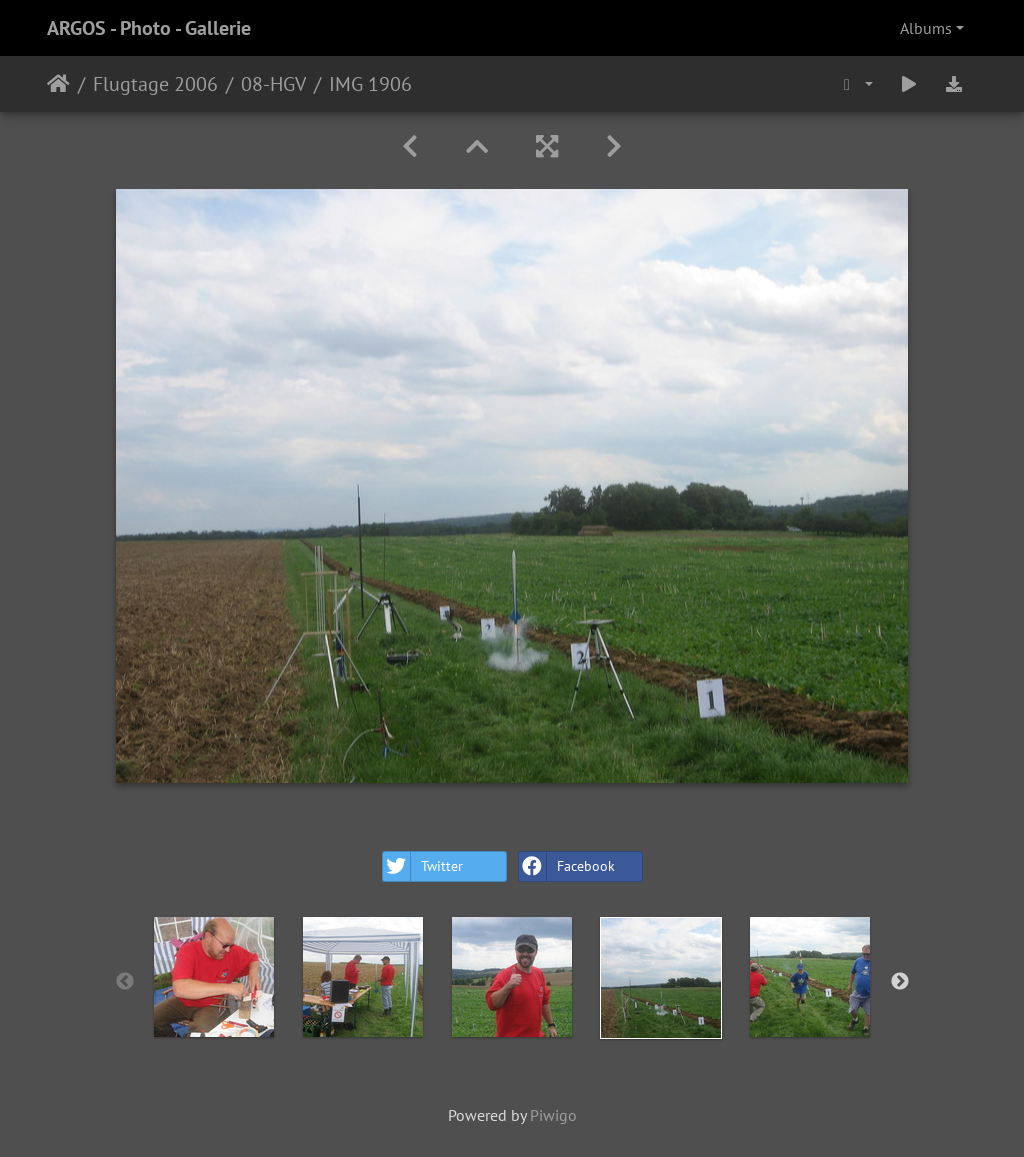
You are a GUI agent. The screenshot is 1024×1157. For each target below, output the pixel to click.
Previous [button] (125, 982)
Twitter (423, 866)
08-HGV (273, 84)
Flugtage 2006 (155, 84)
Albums (926, 28)
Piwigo (553, 1115)
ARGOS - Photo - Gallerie (149, 28)
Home (58, 84)
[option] (214, 977)
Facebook (567, 866)
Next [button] (900, 982)
